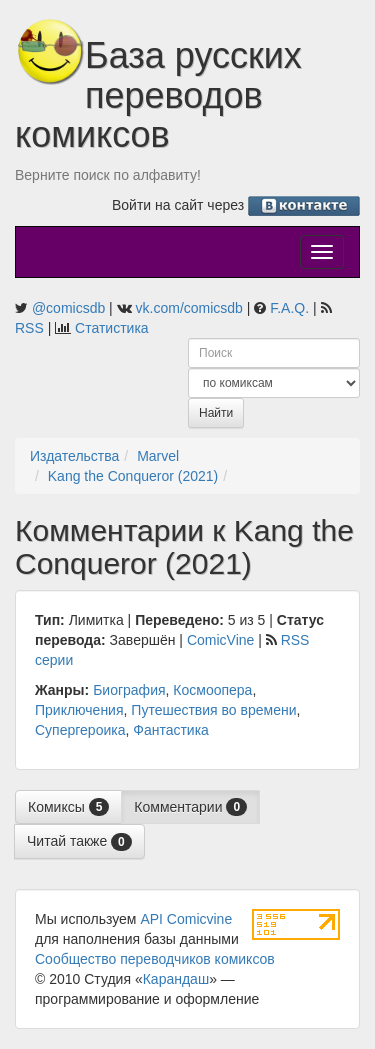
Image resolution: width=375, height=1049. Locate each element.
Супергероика (80, 730)
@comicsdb (68, 308)
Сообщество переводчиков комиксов (155, 959)
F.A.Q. (289, 308)
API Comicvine (186, 919)
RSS (29, 328)
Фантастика (171, 730)
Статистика (112, 328)
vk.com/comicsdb (189, 308)
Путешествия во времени (213, 710)
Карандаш (176, 979)
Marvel (158, 456)
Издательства (74, 456)
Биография (129, 690)
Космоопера (212, 690)
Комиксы (68, 807)
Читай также (79, 842)
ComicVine (220, 640)
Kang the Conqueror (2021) (133, 476)
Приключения (79, 710)
